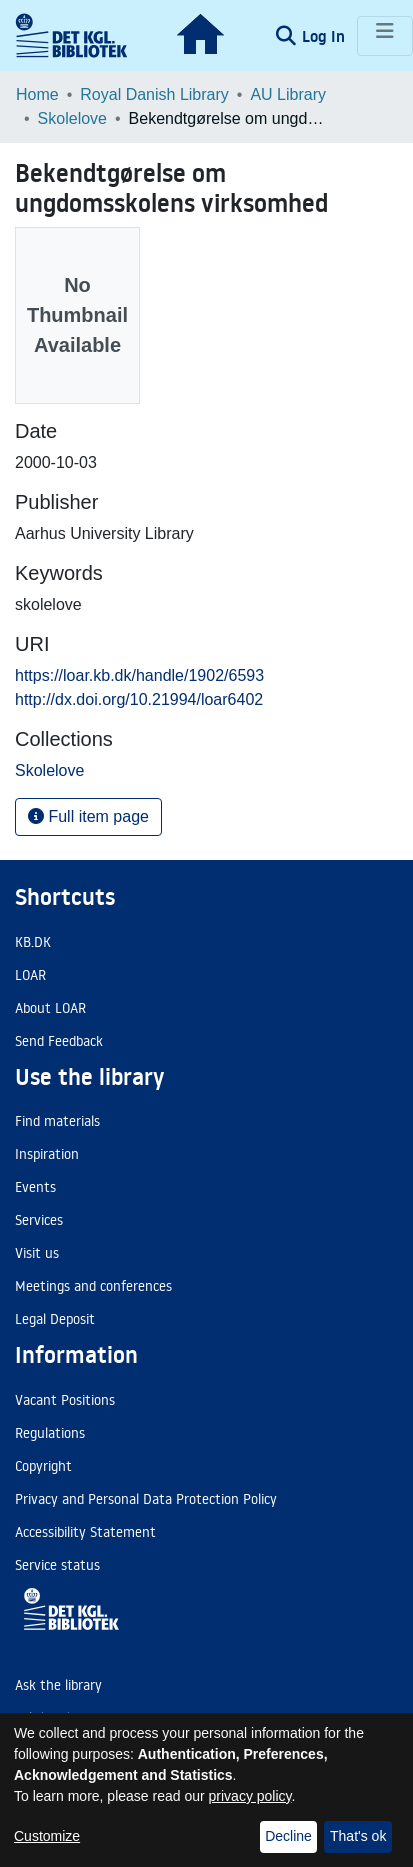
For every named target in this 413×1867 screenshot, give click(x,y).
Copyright (43, 1466)
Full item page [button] (88, 816)
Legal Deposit (55, 1319)
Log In (325, 36)
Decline (288, 1836)
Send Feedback (59, 1041)
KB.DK (33, 942)
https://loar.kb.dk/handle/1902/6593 (139, 675)
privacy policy (250, 1796)
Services (39, 1220)
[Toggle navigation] (385, 36)
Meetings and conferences (93, 1286)
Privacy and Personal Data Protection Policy (146, 1499)
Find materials (57, 1121)
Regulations (50, 1433)
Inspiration (47, 1154)
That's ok (358, 1836)
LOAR (30, 975)
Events (35, 1187)
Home (37, 94)
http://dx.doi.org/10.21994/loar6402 (139, 699)
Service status (57, 1565)
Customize (47, 1836)
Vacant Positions (65, 1400)
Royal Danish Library (154, 94)
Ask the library (58, 1685)
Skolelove (72, 118)
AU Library (288, 94)
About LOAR (50, 1008)
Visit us (37, 1253)
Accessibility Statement (85, 1532)
